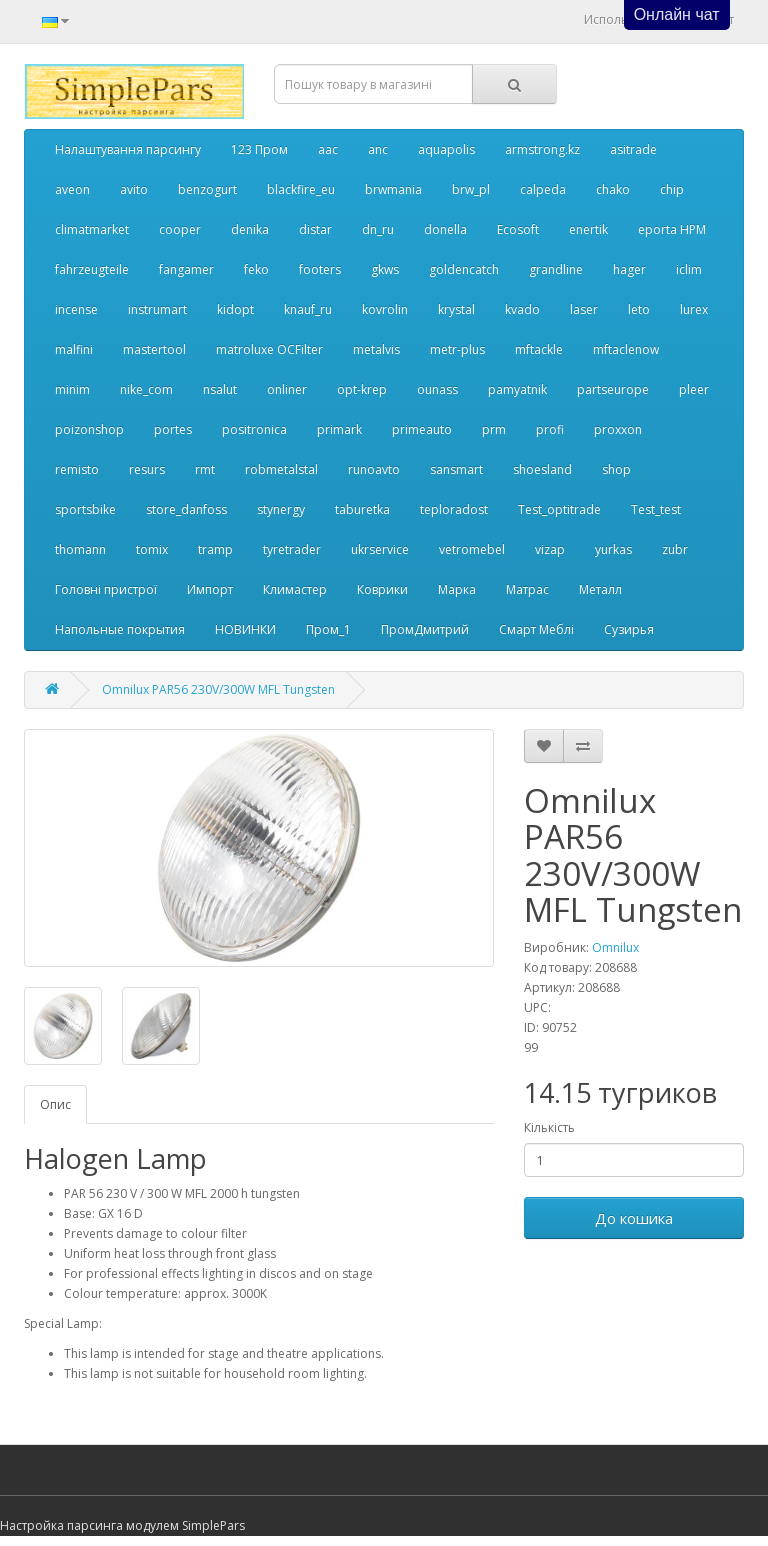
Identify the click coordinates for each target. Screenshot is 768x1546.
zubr (675, 549)
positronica (254, 429)
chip (672, 189)
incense (76, 309)
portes (173, 429)
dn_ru (378, 229)
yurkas (613, 549)
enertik (588, 229)
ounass (437, 389)
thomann (80, 549)
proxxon (618, 429)
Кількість (549, 1127)
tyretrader (292, 549)
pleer (694, 389)
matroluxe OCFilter (269, 349)
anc (378, 149)
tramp (215, 549)
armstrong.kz (542, 149)
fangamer (186, 269)
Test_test (656, 509)
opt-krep (362, 389)
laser (584, 309)
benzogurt (207, 189)
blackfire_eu (301, 189)
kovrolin (385, 309)
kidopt (235, 309)
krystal (456, 309)
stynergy (281, 509)
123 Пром (259, 149)
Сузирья (629, 629)
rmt (205, 469)
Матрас (527, 589)
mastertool (154, 349)
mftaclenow (626, 349)
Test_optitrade (559, 509)
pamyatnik (517, 389)
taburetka (362, 509)
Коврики (382, 589)
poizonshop (89, 429)
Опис (55, 1104)
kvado (522, 309)
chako (613, 189)
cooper (180, 229)
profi (550, 429)
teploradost (454, 509)
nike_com (146, 389)
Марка (457, 589)
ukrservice (380, 549)
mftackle (539, 349)
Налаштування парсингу (128, 149)
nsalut (220, 389)
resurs (147, 469)
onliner (287, 389)
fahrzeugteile (92, 269)
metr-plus (457, 349)
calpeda (543, 189)
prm (494, 429)
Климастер (295, 589)
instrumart (157, 309)
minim (72, 389)
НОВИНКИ (245, 629)
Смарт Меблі (536, 629)
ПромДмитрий (425, 629)
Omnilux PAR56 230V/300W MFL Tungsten (218, 689)
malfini (74, 349)
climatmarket (92, 229)
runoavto (374, 469)
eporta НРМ (672, 229)
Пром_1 (328, 629)
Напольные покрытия (120, 629)
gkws (385, 269)
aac (328, 149)
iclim (689, 269)
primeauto (422, 429)
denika (250, 229)
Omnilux (615, 947)
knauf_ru (308, 309)
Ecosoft (518, 229)
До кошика (634, 1218)
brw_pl (471, 189)
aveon (72, 189)
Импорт (210, 589)
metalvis (376, 349)
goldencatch (464, 269)
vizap (550, 549)
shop (616, 469)
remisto (77, 469)
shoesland (542, 469)
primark (339, 429)
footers (320, 269)
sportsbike (85, 509)
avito (134, 189)
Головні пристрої (106, 589)
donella (445, 229)
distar (315, 229)
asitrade (633, 149)
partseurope (613, 389)
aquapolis (446, 149)
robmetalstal (281, 469)
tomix (152, 549)
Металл (600, 589)
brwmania (393, 189)
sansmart (456, 469)
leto (639, 309)
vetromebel (472, 549)
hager (629, 269)
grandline (556, 269)
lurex (694, 309)
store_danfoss (186, 509)
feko (256, 269)
